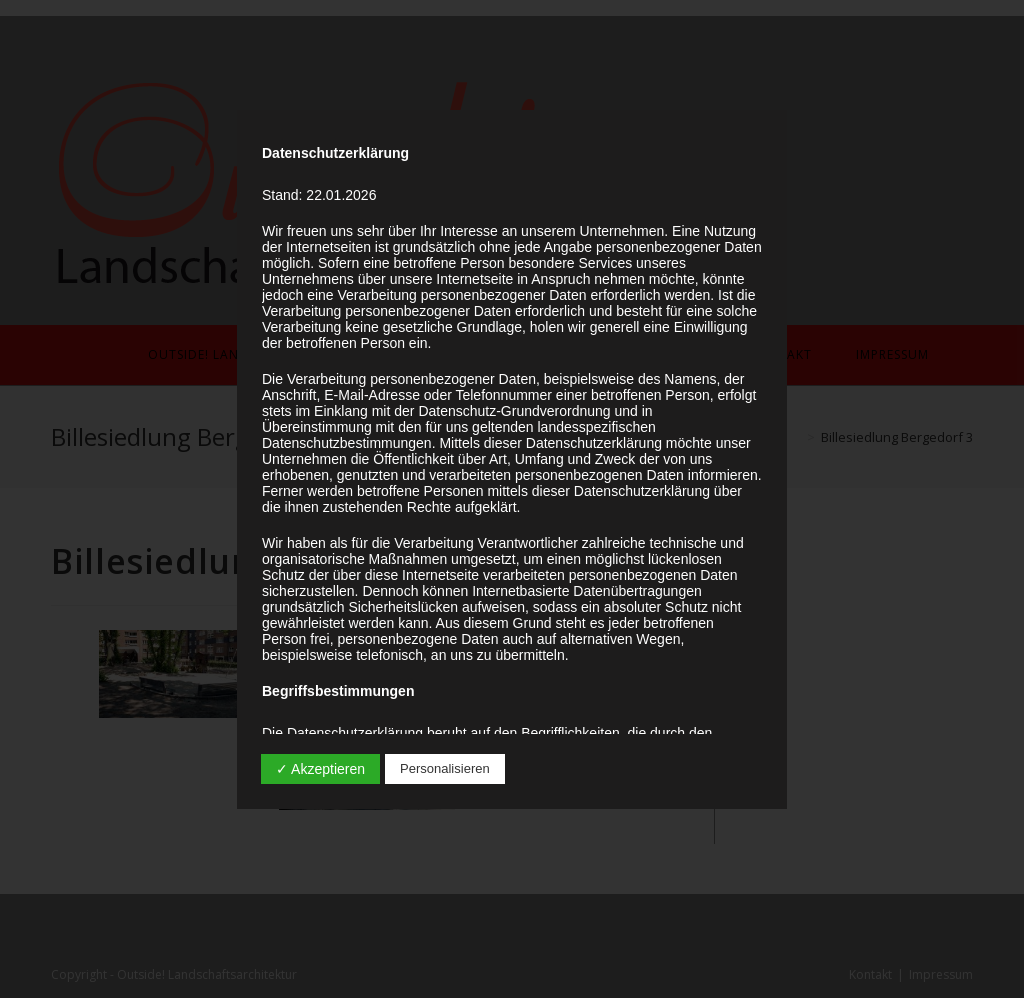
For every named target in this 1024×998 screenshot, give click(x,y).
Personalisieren (445, 768)
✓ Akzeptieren (320, 769)
